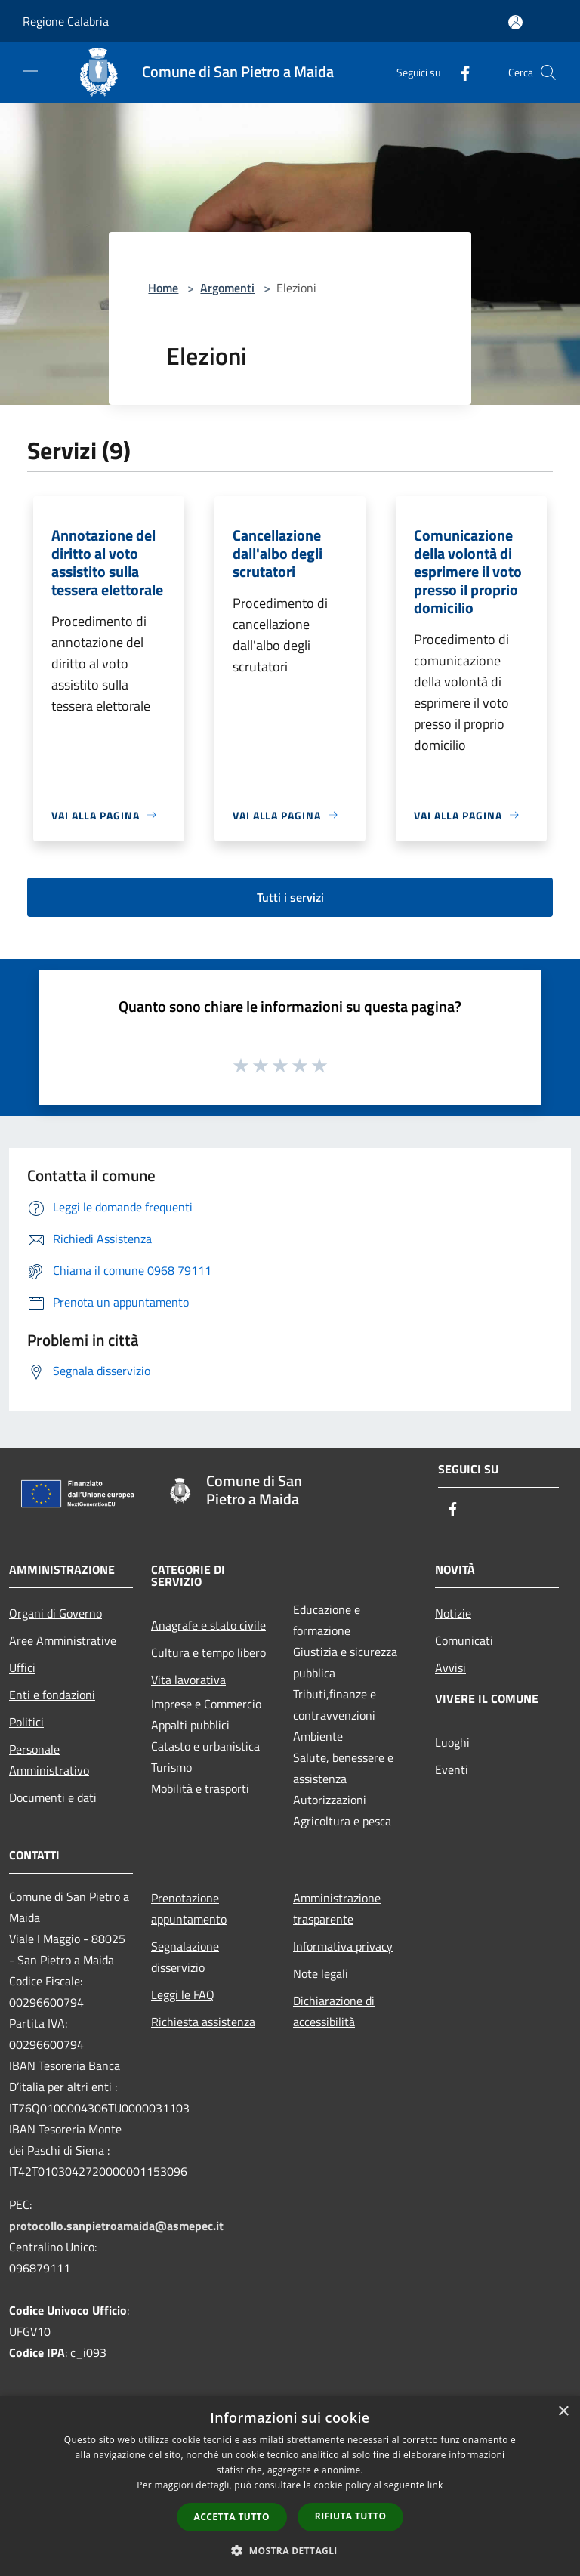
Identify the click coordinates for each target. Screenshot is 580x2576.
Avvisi (450, 1667)
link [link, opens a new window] (435, 2485)
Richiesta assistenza (203, 2022)
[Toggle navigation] (30, 71)
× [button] (563, 2411)
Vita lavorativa (188, 1680)
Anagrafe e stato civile (208, 1625)
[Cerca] (548, 72)
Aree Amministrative (62, 1640)
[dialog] (290, 2486)
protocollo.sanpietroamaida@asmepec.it (116, 2226)
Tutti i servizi (290, 897)
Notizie (453, 1613)
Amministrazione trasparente (337, 1908)
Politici (26, 1722)
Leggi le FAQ (182, 1994)
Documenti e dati (53, 1797)
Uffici (22, 1667)
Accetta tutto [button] (232, 2516)
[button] (290, 2550)
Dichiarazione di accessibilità (334, 2011)
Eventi (451, 1769)
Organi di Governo (55, 1613)
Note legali (320, 1973)
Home (163, 288)
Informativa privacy (343, 1946)
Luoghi (452, 1742)
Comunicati (464, 1640)
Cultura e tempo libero (208, 1652)
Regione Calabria (66, 21)
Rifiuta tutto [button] (351, 2516)
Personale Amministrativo (49, 1759)
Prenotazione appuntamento (189, 1908)
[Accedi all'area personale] (515, 22)
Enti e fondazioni (52, 1695)
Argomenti (227, 288)
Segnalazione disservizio (185, 1956)
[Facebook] (459, 72)
